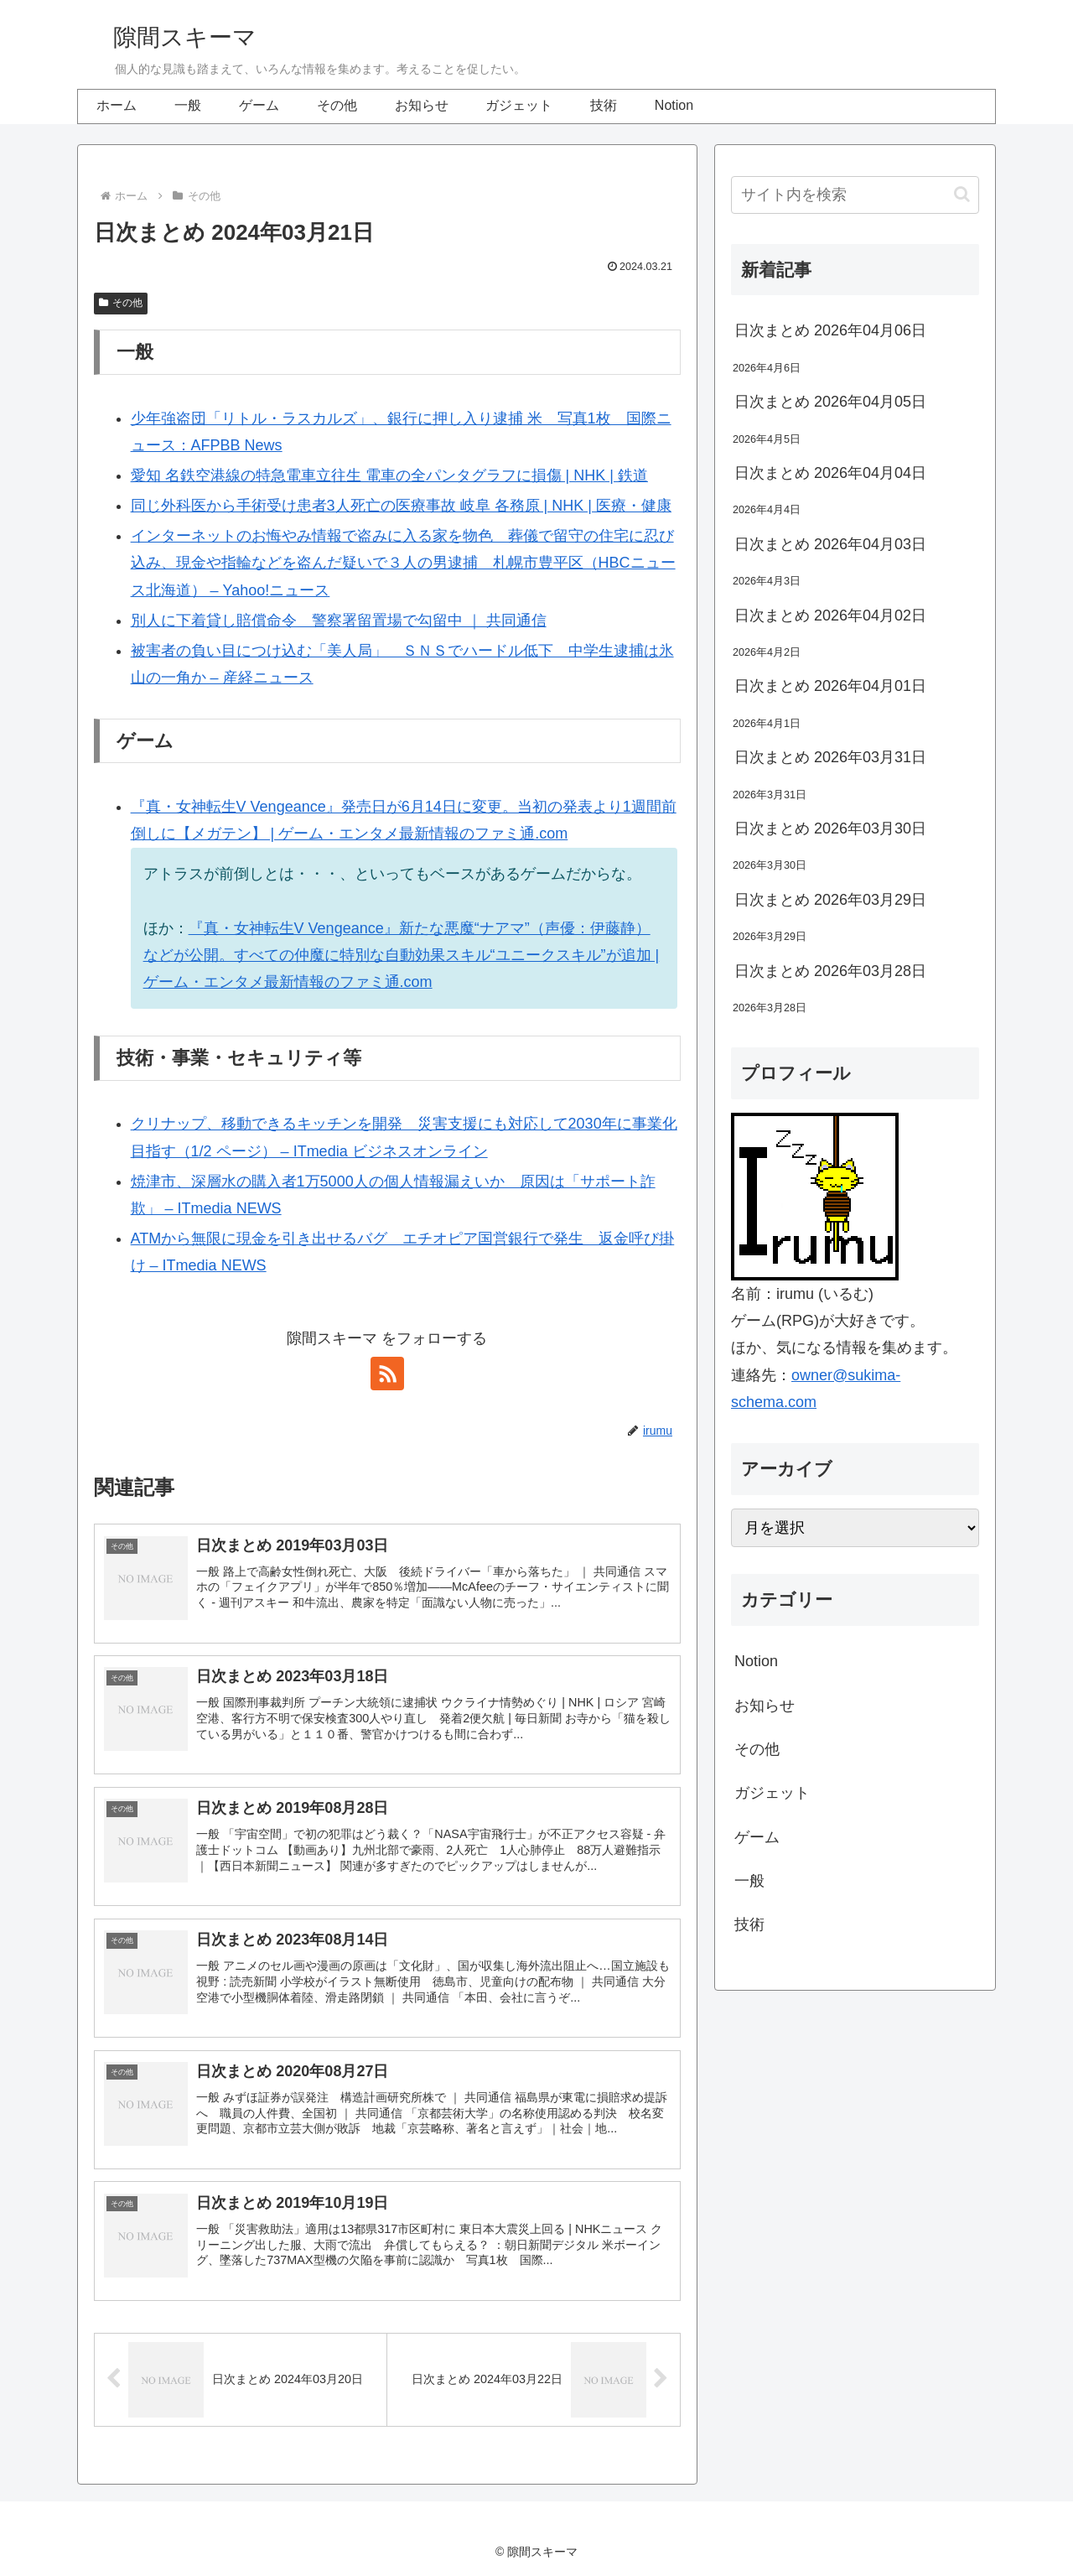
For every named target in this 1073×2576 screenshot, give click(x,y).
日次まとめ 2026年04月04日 (830, 473)
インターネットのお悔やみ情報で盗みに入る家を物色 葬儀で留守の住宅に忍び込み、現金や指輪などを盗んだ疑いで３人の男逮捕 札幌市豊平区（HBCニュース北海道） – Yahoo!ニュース (403, 563)
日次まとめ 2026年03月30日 (830, 828)
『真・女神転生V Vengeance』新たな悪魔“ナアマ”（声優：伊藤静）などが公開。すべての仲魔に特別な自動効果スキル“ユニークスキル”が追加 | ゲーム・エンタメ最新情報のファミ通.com (401, 955)
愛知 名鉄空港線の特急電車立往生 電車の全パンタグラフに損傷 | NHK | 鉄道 (389, 475)
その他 (121, 303)
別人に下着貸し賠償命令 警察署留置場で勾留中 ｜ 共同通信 (339, 620)
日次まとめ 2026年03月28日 (830, 971)
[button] (962, 194)
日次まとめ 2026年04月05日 (830, 401)
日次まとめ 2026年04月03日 (830, 544)
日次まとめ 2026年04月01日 (830, 686)
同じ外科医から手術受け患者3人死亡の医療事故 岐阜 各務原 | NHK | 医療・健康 (401, 505)
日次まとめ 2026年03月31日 (830, 757)
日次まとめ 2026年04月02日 (830, 615)
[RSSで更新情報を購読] (387, 1373)
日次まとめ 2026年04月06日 (830, 330)
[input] (855, 195)
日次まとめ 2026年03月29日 (830, 899)
